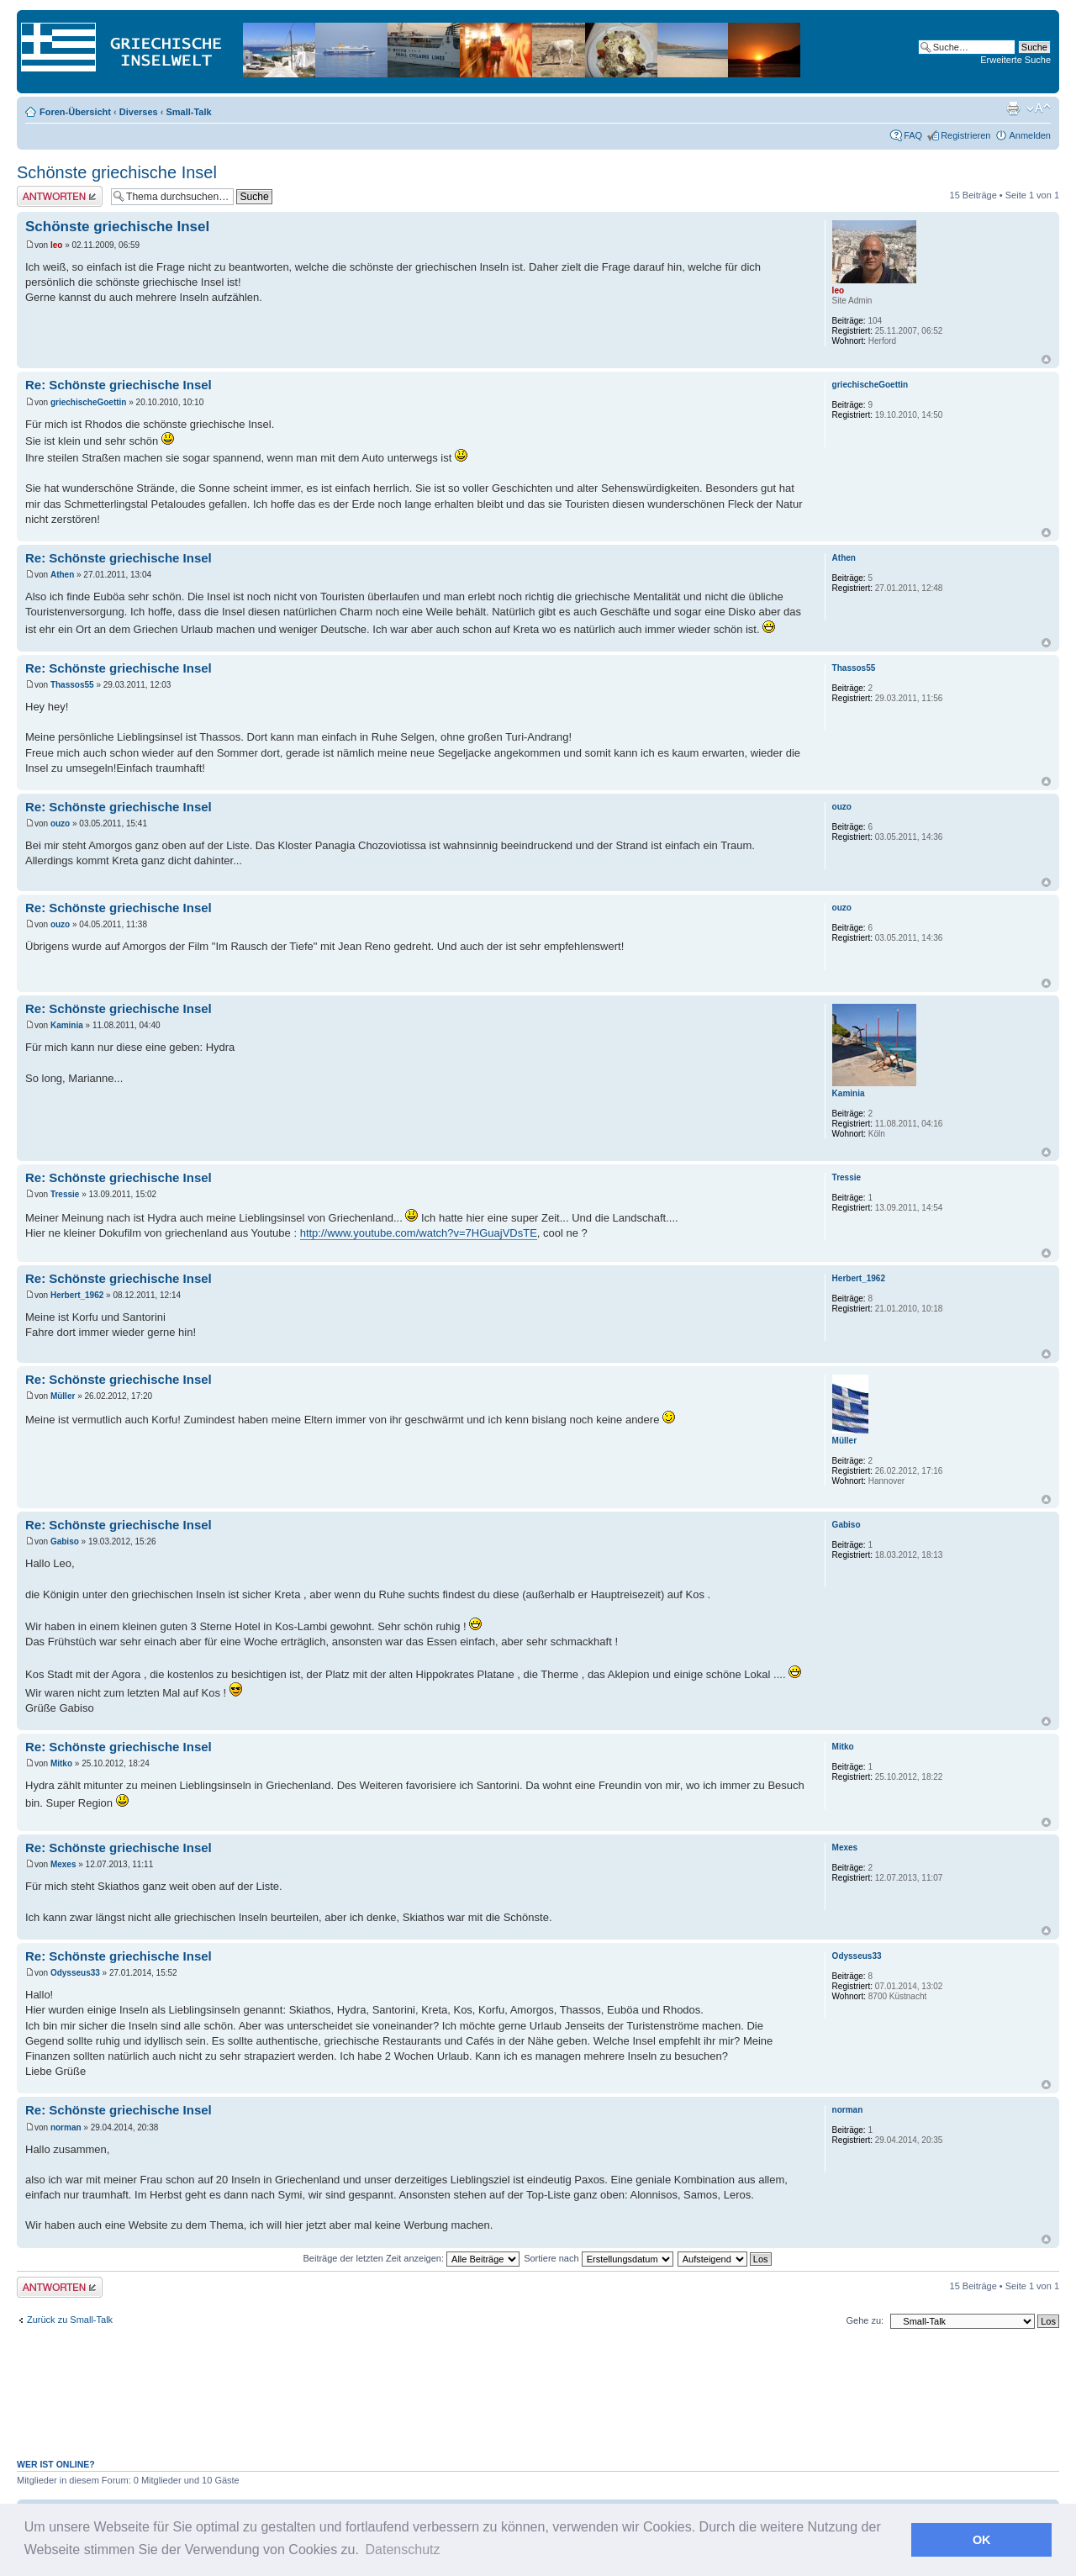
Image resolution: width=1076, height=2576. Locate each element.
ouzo (60, 823)
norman (66, 2127)
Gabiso (64, 1541)
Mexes (63, 1864)
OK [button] (982, 2540)
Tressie (64, 1194)
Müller (62, 1396)
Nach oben (1046, 359)
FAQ (913, 135)
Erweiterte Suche (1015, 60)
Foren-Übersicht (75, 112)
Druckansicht (1013, 108)
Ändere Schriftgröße (1038, 108)
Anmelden (1030, 135)
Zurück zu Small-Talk (70, 2320)
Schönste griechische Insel (117, 172)
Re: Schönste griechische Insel (118, 384)
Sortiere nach (598, 2258)
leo (56, 245)
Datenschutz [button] (403, 2549)
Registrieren (965, 135)
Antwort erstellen (60, 196)
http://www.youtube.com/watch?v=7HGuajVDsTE (418, 1233)
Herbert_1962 (76, 1295)
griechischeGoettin (88, 402)
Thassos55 (72, 684)
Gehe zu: (864, 2320)
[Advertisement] (538, 2403)
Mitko (61, 1763)
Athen (62, 574)
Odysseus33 (75, 1972)
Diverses (138, 112)
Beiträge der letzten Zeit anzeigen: (411, 2258)
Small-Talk (188, 112)
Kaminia (66, 1025)
